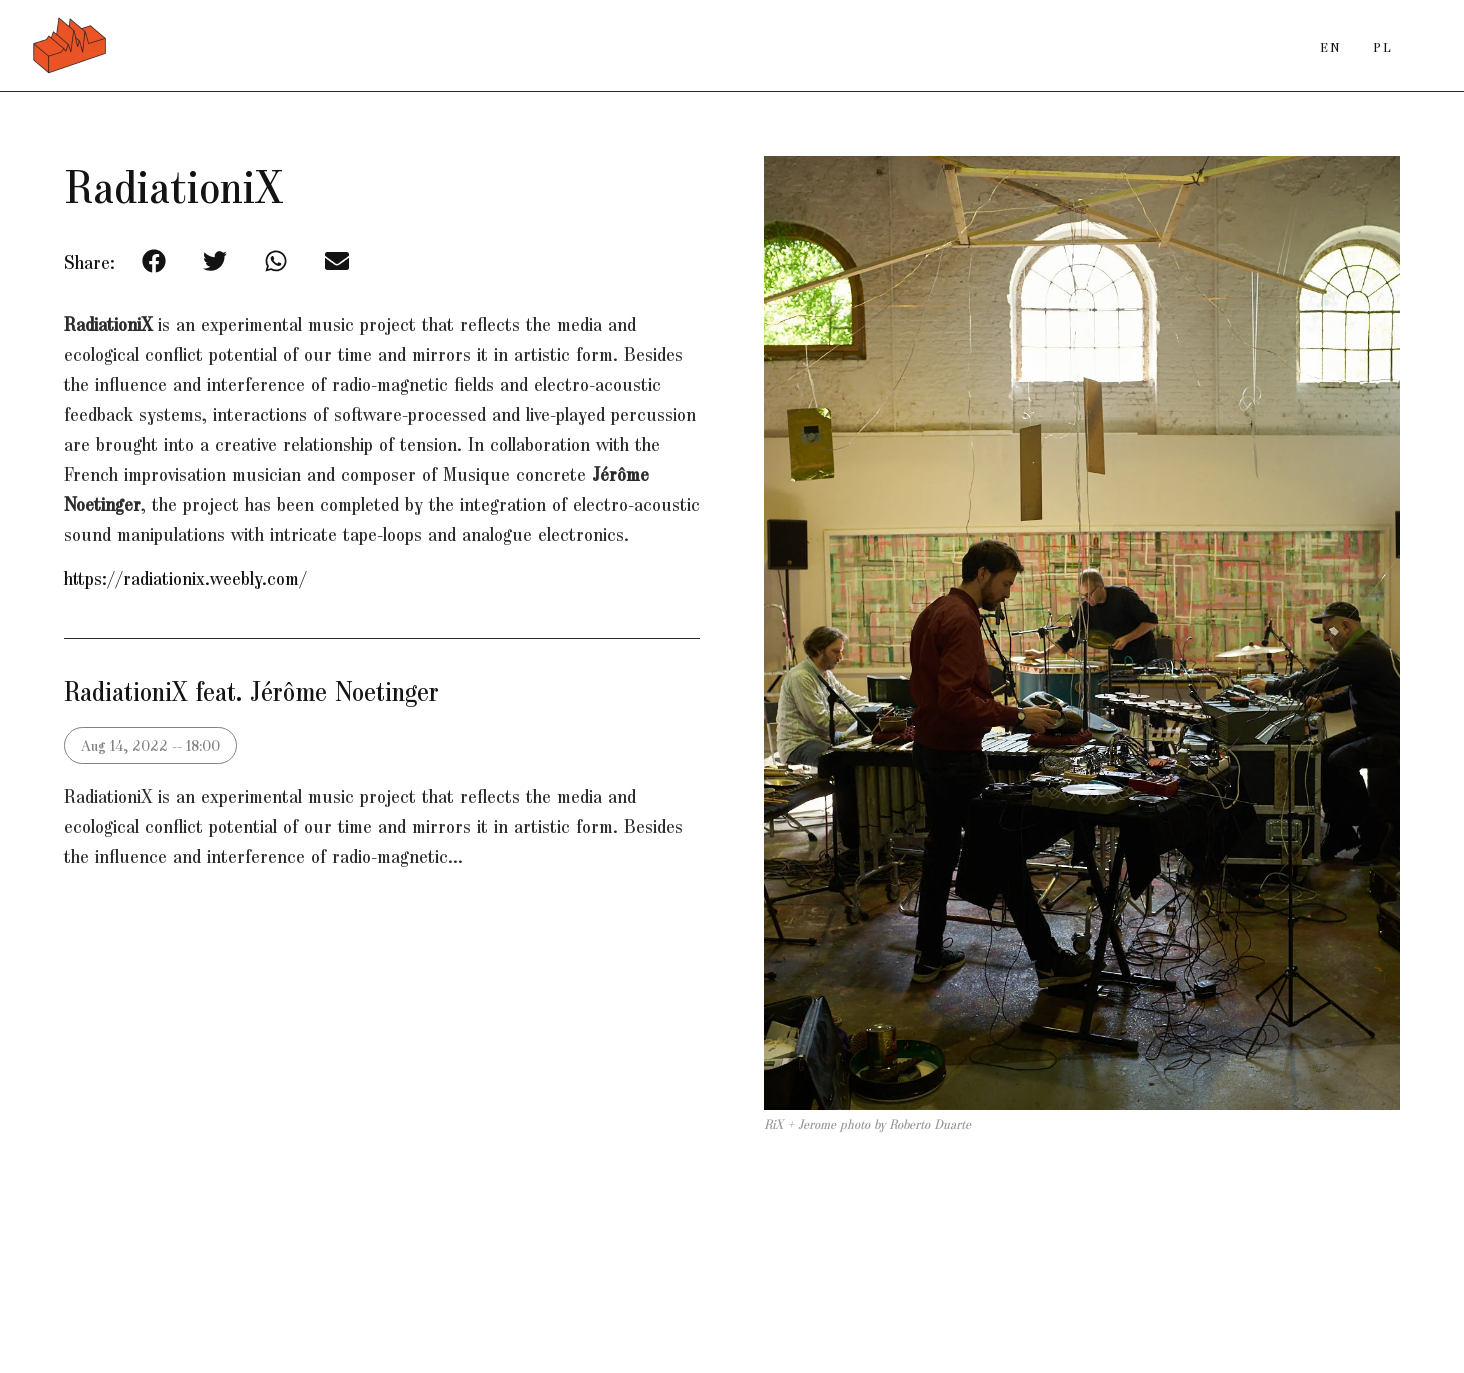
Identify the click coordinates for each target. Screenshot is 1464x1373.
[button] (153, 260)
